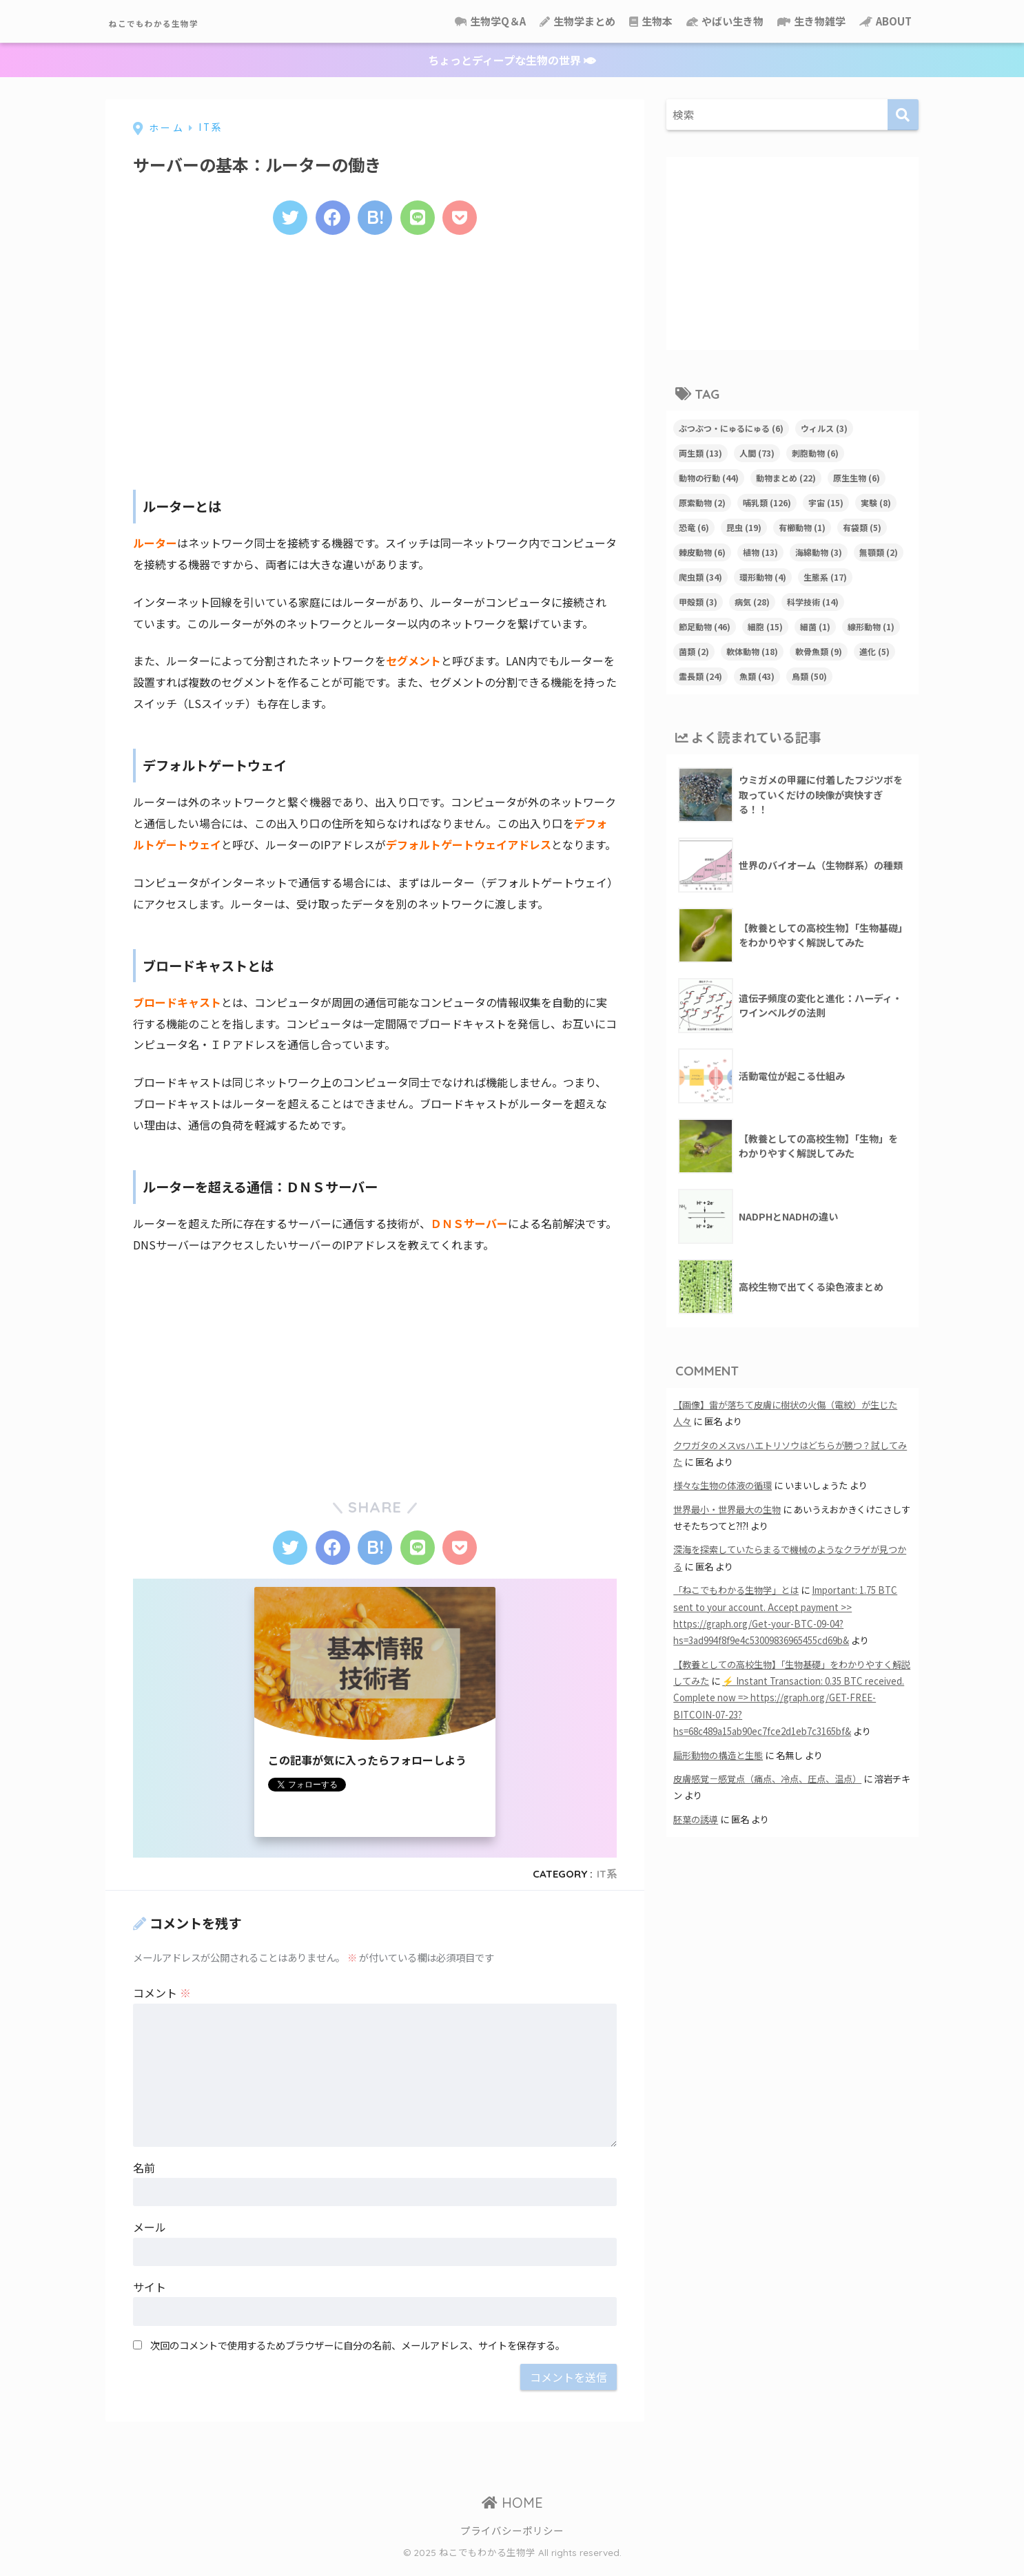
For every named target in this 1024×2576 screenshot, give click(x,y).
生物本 (651, 21)
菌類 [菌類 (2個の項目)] (694, 651)
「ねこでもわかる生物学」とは (736, 1590)
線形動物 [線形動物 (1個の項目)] (871, 626)
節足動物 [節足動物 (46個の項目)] (704, 626)
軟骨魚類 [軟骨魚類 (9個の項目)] (818, 651)
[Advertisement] (375, 363)
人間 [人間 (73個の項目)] (757, 453)
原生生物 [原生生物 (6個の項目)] (856, 478)
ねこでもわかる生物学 (191, 21)
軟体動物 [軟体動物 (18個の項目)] (752, 651)
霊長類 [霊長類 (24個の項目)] (700, 676)
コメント (162, 2001)
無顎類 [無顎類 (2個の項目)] (878, 552)
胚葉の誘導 (695, 1819)
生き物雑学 (811, 21)
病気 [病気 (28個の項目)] (752, 601)
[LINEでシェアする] (422, 219)
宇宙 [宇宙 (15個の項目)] (825, 502)
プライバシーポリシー (512, 2539)
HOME (512, 2511)
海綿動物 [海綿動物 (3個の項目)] (818, 552)
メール (149, 2235)
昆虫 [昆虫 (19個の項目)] (743, 527)
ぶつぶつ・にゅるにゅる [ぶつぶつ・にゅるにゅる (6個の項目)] (731, 428)
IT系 (607, 1882)
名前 (144, 2176)
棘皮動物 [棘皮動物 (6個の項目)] (702, 552)
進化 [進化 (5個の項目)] (874, 651)
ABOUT (885, 21)
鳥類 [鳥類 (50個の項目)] (809, 676)
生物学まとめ (577, 21)
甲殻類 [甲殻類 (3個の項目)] (698, 601)
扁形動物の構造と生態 (718, 1755)
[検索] (903, 114)
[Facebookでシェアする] (328, 219)
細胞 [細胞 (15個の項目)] (765, 626)
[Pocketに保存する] (468, 219)
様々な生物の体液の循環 (722, 1485)
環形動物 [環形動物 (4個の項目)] (762, 577)
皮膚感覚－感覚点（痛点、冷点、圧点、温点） (767, 1778)
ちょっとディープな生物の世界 (512, 60)
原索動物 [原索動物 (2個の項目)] (702, 502)
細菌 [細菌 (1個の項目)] (815, 626)
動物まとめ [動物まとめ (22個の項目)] (786, 478)
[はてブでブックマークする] (375, 219)
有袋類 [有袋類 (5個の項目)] (862, 527)
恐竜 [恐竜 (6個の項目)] (694, 527)
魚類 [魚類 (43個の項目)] (757, 676)
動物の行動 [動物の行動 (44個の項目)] (709, 478)
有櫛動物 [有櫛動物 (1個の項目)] (802, 527)
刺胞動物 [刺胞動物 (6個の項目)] (815, 453)
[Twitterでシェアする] (281, 219)
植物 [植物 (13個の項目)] (760, 552)
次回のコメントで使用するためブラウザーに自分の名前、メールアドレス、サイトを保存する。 (357, 2354)
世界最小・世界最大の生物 (727, 1509)
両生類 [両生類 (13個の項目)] (700, 453)
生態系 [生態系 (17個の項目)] (825, 577)
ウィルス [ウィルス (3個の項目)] (824, 428)
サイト (149, 2295)
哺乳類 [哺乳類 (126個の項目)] (767, 502)
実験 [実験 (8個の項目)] (876, 502)
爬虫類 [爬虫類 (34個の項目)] (700, 577)
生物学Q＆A (490, 21)
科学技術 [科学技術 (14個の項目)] (813, 601)
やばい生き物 (725, 21)
